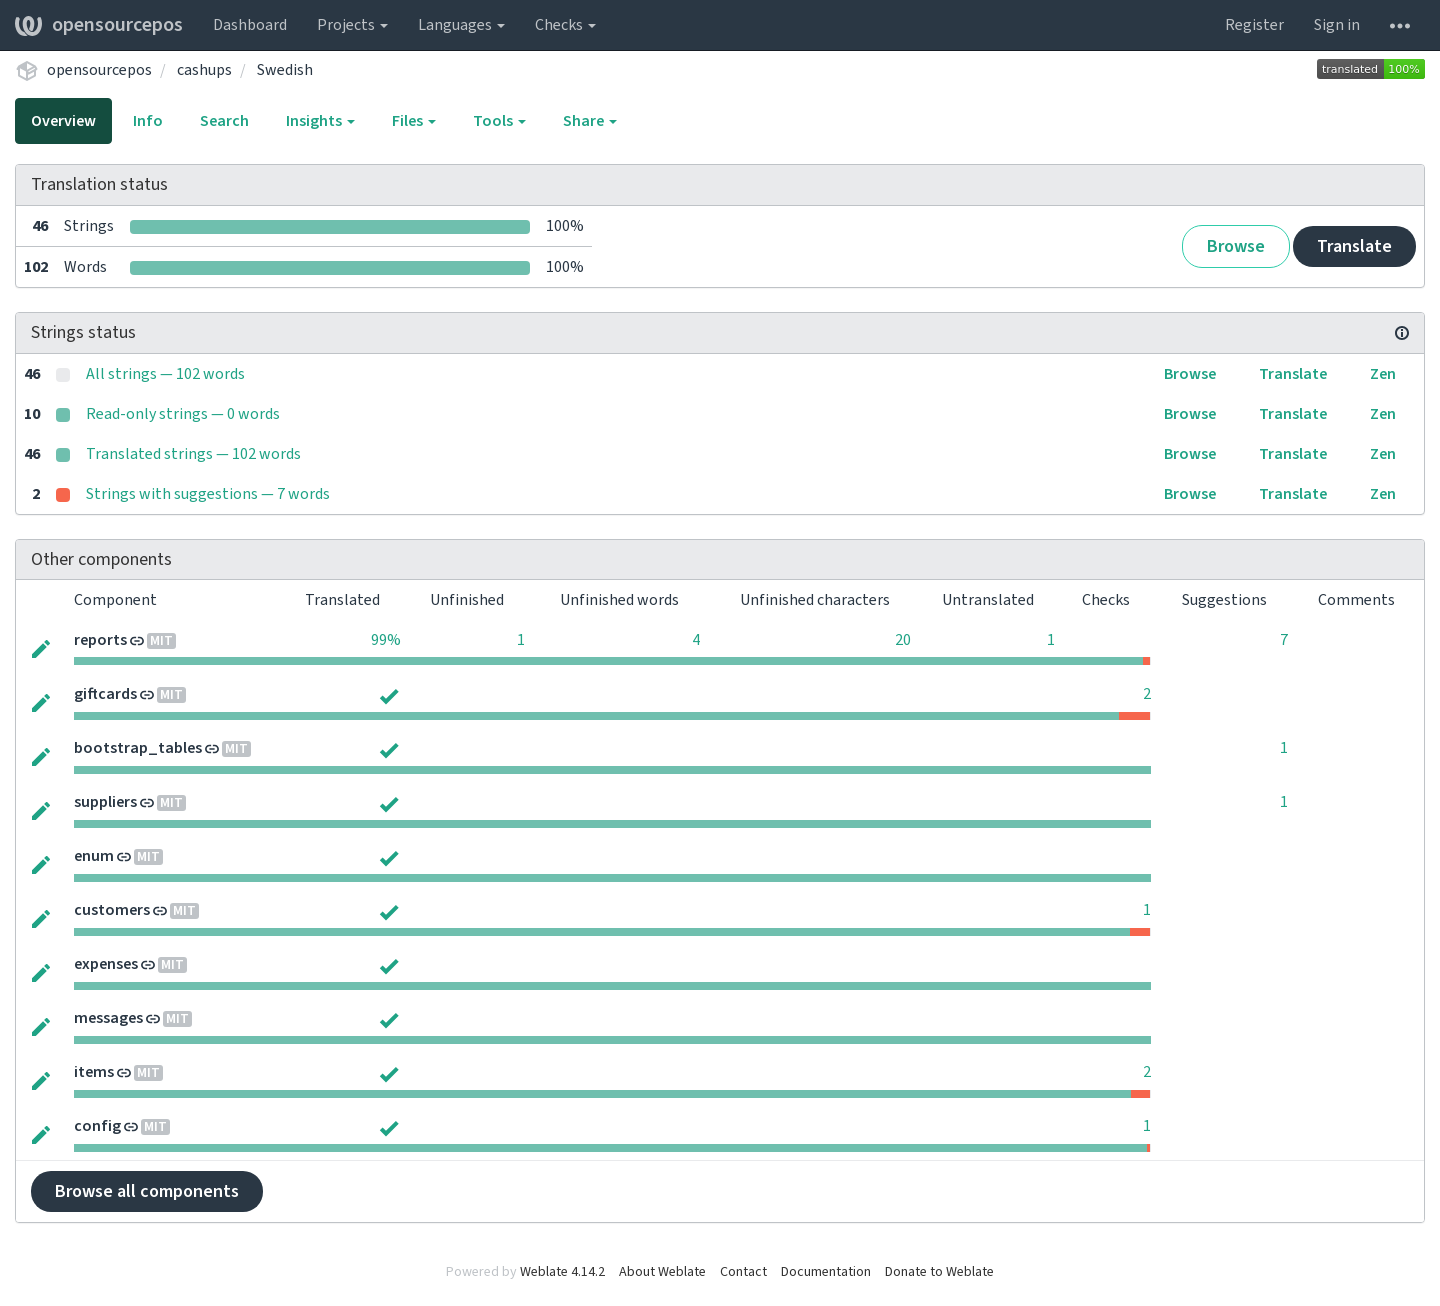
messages (108, 1018)
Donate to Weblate (939, 1272)
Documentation (826, 1272)
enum (94, 856)
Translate (1354, 246)
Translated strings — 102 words (193, 454)
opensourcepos (99, 25)
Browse (1236, 246)
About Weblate (662, 1272)
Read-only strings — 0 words (183, 414)
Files (414, 121)
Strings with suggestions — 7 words (208, 494)
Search (224, 121)
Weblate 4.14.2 (562, 1272)
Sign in (1337, 25)
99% (386, 640)
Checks (565, 25)
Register (1254, 25)
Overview (63, 121)
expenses (106, 964)
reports (100, 640)
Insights (320, 121)
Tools (499, 121)
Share (590, 121)
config (97, 1126)
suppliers (105, 802)
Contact (743, 1272)
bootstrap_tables (138, 748)
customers (112, 910)
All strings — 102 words (165, 374)
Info (148, 121)
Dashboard (250, 25)
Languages (461, 25)
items (94, 1072)
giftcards (105, 694)
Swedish (285, 70)
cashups (204, 70)
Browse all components (147, 1191)
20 (903, 640)
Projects (352, 25)
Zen (1383, 374)
